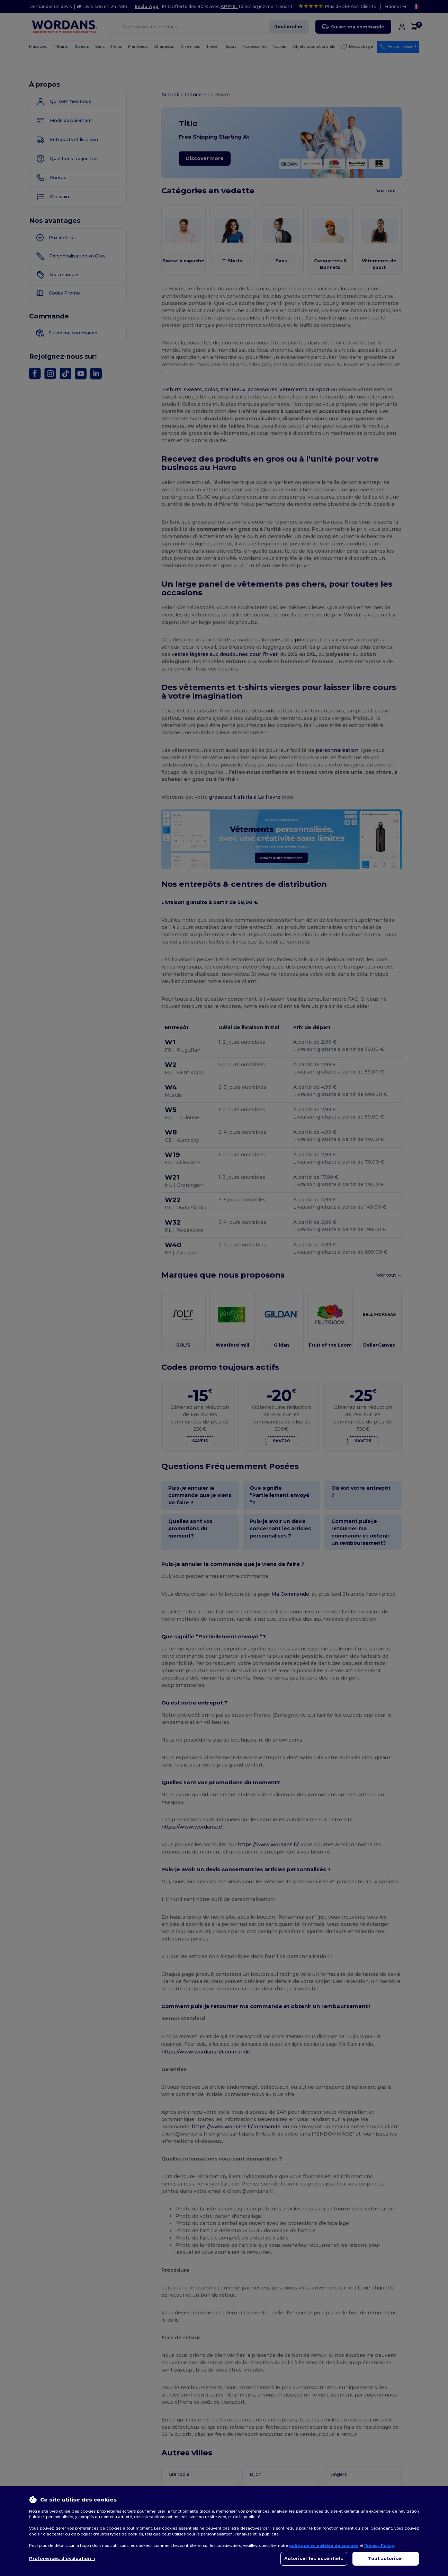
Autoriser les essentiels (313, 2558)
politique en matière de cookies (323, 2545)
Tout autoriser (385, 2558)
